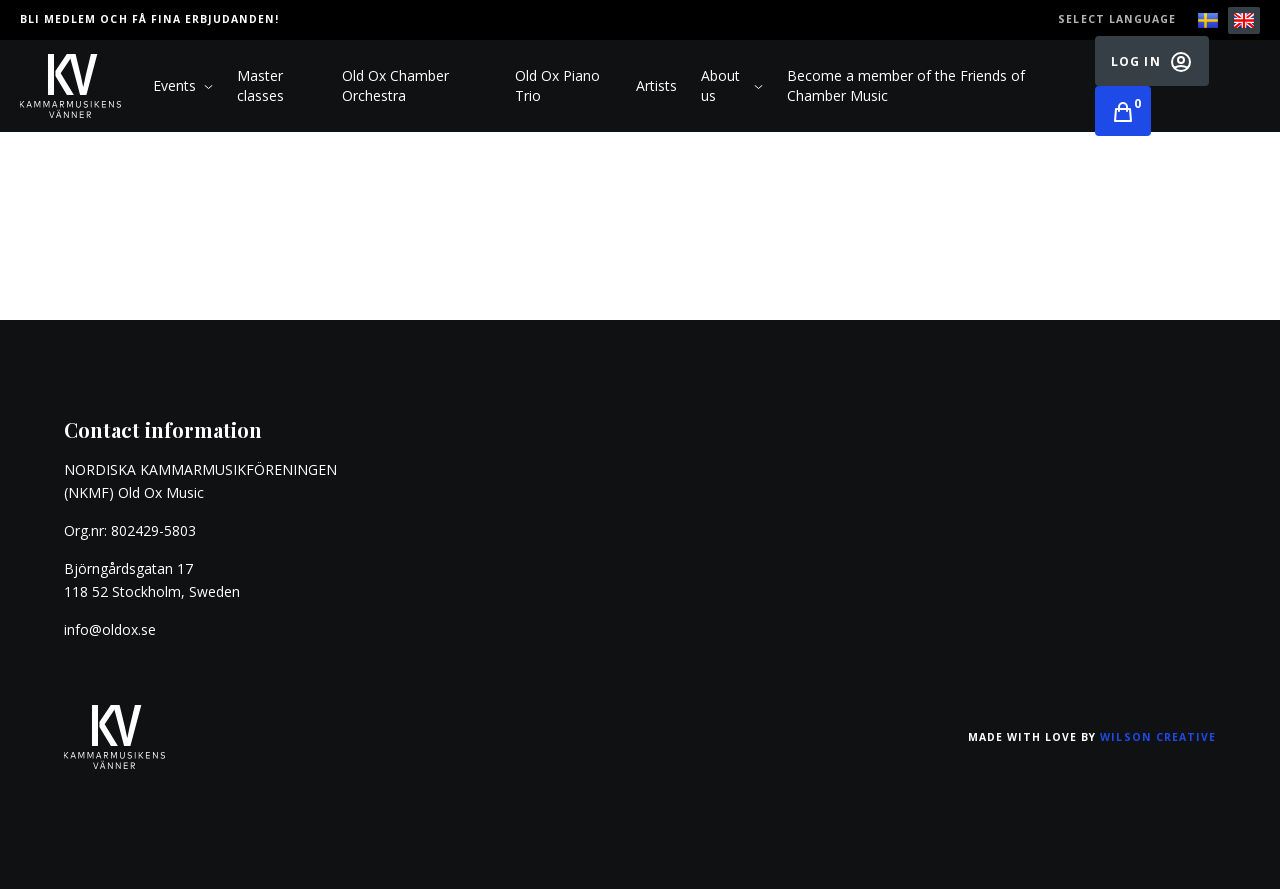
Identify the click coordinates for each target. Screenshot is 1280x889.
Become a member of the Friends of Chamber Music (906, 85)
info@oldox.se (110, 629)
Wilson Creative (1158, 737)
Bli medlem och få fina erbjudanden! (149, 19)
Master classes (260, 85)
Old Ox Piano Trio (557, 85)
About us (732, 85)
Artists (656, 85)
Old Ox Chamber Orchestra (395, 85)
